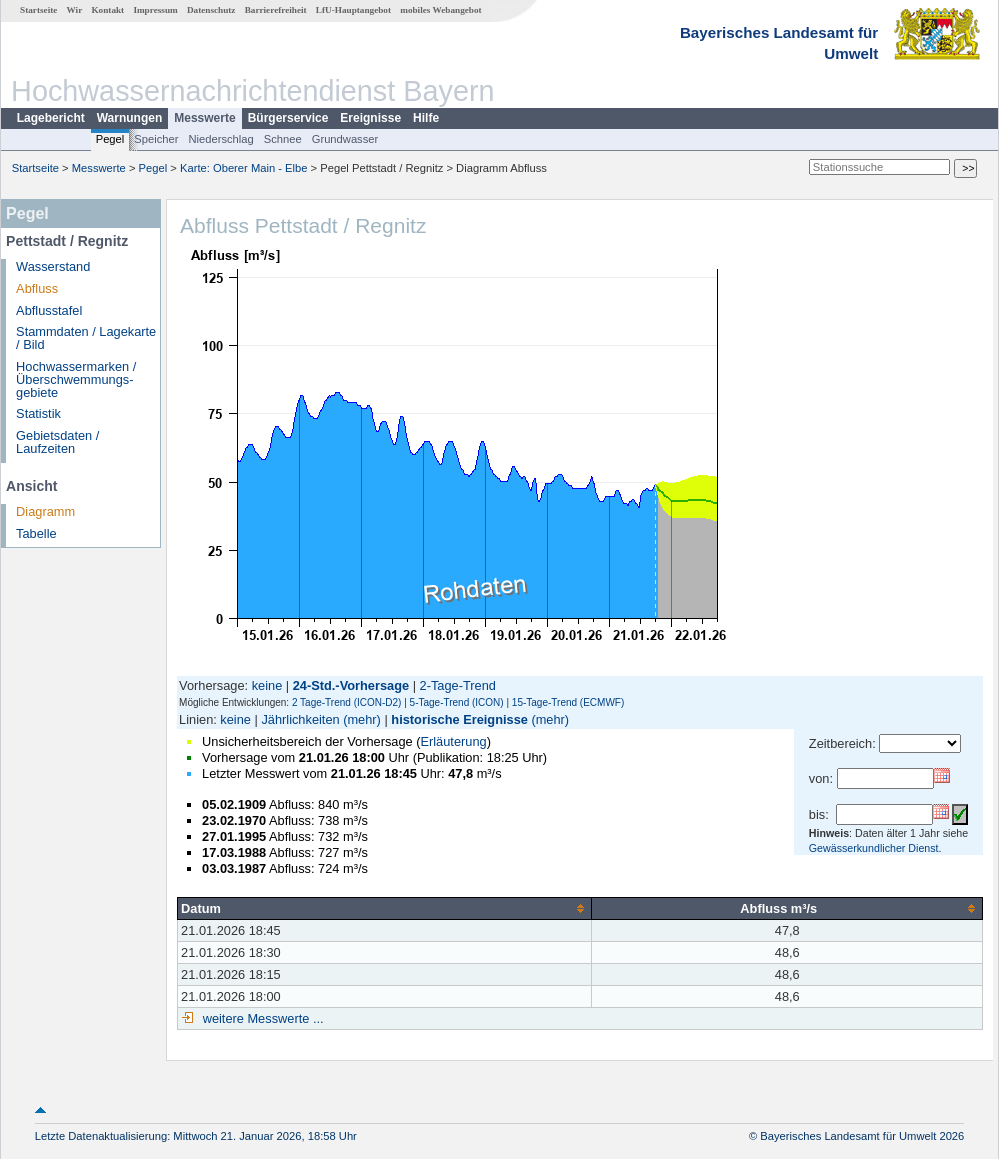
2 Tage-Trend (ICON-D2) (346, 702)
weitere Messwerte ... (261, 1018)
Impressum (155, 10)
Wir (75, 10)
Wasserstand (53, 266)
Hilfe (426, 118)
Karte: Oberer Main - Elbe (243, 168)
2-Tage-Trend (458, 685)
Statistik (38, 413)
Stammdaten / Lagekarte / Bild (86, 338)
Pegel (110, 139)
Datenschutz (211, 10)
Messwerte (204, 118)
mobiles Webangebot (440, 10)
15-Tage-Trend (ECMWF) (568, 702)
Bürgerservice (288, 118)
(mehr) (362, 719)
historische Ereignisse (459, 719)
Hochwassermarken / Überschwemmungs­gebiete (76, 379)
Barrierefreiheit (276, 10)
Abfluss (37, 288)
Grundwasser (345, 139)
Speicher (156, 139)
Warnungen (130, 118)
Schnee (283, 139)
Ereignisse (370, 118)
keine (267, 685)
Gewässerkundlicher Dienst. (875, 848)
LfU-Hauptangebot (353, 10)
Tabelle (36, 533)
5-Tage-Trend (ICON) (457, 702)
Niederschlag (220, 139)
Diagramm (45, 511)
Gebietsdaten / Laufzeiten (57, 442)
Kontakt (107, 10)
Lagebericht (51, 118)
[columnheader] (385, 908)
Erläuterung (453, 741)
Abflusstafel (49, 310)
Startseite (38, 10)
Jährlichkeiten (300, 719)
